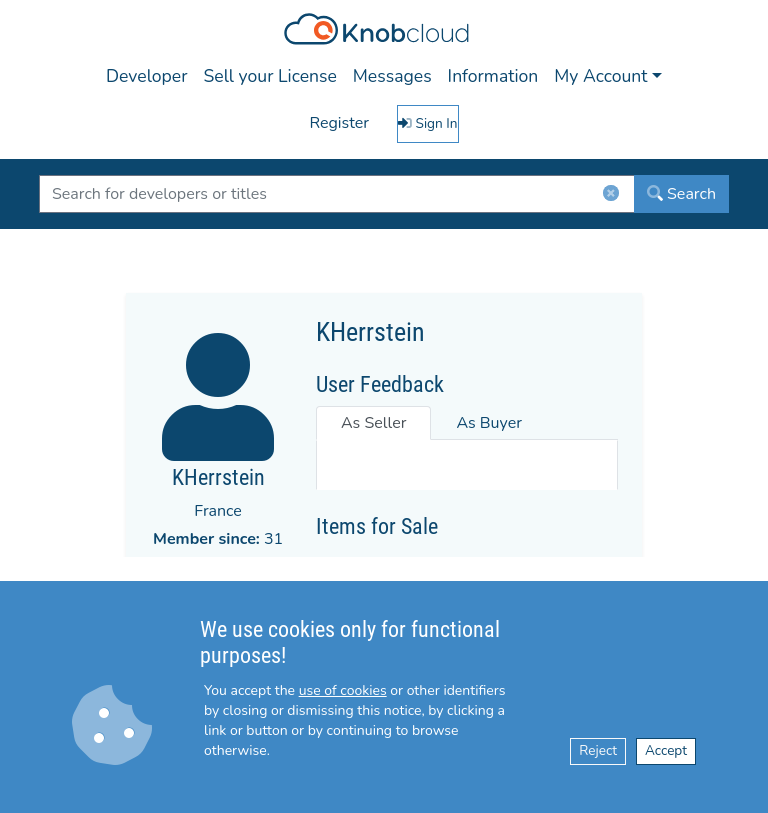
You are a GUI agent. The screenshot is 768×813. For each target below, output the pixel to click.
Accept (666, 750)
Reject (598, 750)
